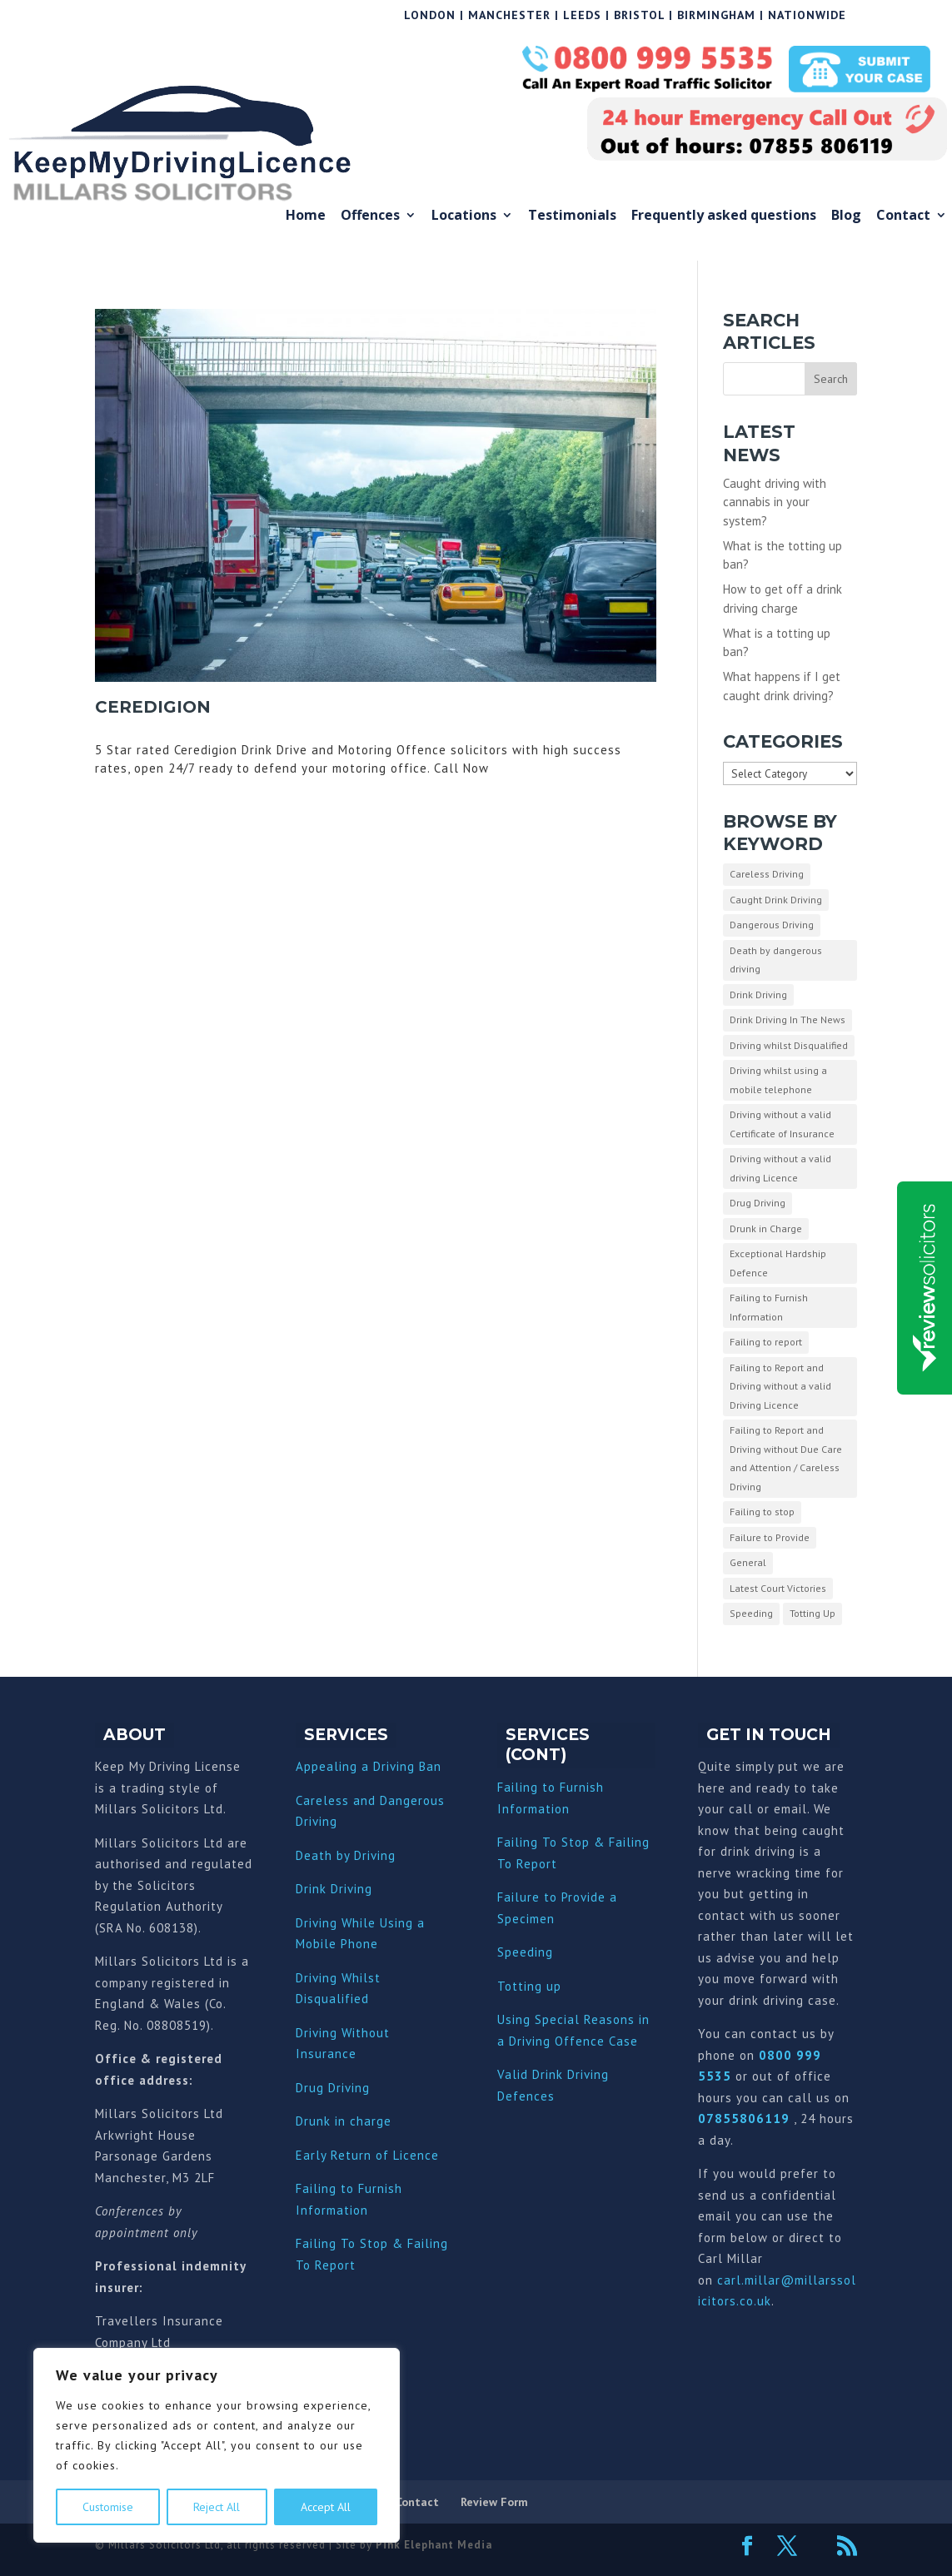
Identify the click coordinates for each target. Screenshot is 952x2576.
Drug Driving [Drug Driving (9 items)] (757, 1202)
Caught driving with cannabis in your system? (774, 502)
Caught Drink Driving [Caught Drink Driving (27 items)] (776, 899)
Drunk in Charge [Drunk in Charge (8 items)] (766, 1228)
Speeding (525, 1952)
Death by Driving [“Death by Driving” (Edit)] (346, 1855)
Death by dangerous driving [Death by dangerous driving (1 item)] (776, 960)
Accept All (326, 2506)
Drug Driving (333, 2088)
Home (306, 216)
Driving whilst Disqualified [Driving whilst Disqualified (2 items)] (789, 1045)
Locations (463, 216)
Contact (903, 216)
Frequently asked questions (723, 216)
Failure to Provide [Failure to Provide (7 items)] (770, 1537)
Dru (306, 2121)
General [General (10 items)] (748, 1562)
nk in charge (354, 2121)
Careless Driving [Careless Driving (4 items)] (767, 874)
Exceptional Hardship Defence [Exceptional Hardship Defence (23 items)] (778, 1263)
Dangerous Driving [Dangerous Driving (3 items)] (772, 924)
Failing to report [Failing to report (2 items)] (766, 1341)
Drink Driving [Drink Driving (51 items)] (758, 994)
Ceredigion (153, 707)
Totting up (529, 1986)
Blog (846, 216)
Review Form (494, 2501)
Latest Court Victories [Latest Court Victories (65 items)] (778, 1588)
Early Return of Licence (367, 2155)
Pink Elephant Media (434, 2545)
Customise (107, 2506)
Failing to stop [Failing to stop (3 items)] (762, 1511)
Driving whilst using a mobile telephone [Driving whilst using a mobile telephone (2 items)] (778, 1080)
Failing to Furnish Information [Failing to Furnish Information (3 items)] (769, 1307)
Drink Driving (334, 1889)
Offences (370, 216)
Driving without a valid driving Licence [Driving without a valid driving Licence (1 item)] (780, 1168)
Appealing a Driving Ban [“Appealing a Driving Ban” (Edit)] (368, 1766)
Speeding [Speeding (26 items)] (751, 1613)
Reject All (216, 2506)
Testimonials (572, 216)
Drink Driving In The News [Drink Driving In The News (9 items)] (787, 1019)
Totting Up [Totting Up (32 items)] (812, 1613)
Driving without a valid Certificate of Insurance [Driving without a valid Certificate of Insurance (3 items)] (782, 1124)
